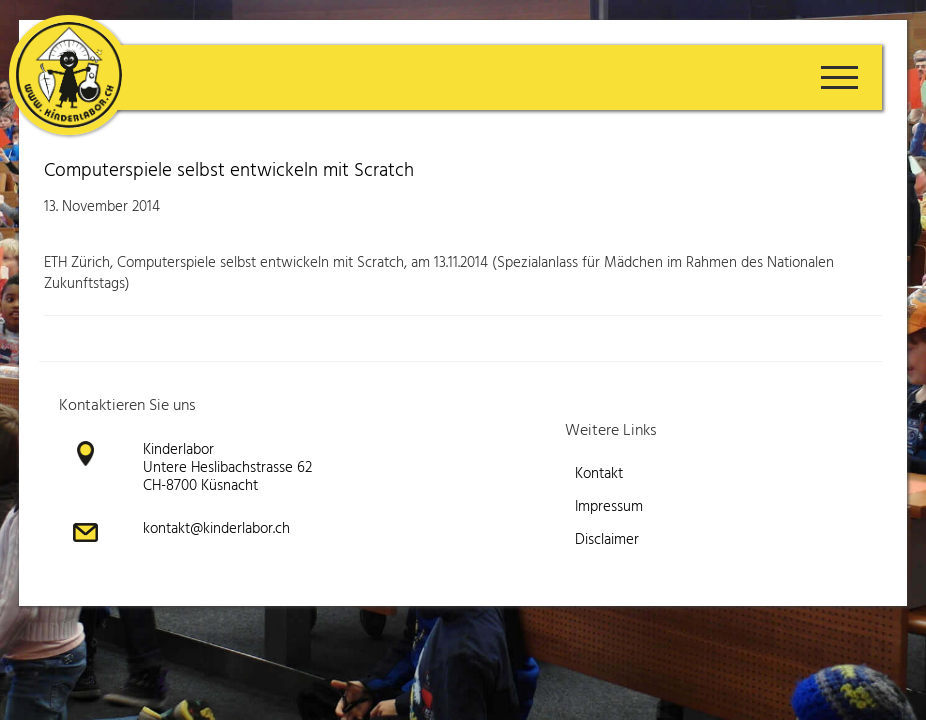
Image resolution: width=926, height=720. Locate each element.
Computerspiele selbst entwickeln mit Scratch (229, 171)
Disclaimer (607, 540)
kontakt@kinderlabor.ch (216, 529)
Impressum (609, 507)
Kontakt (599, 474)
